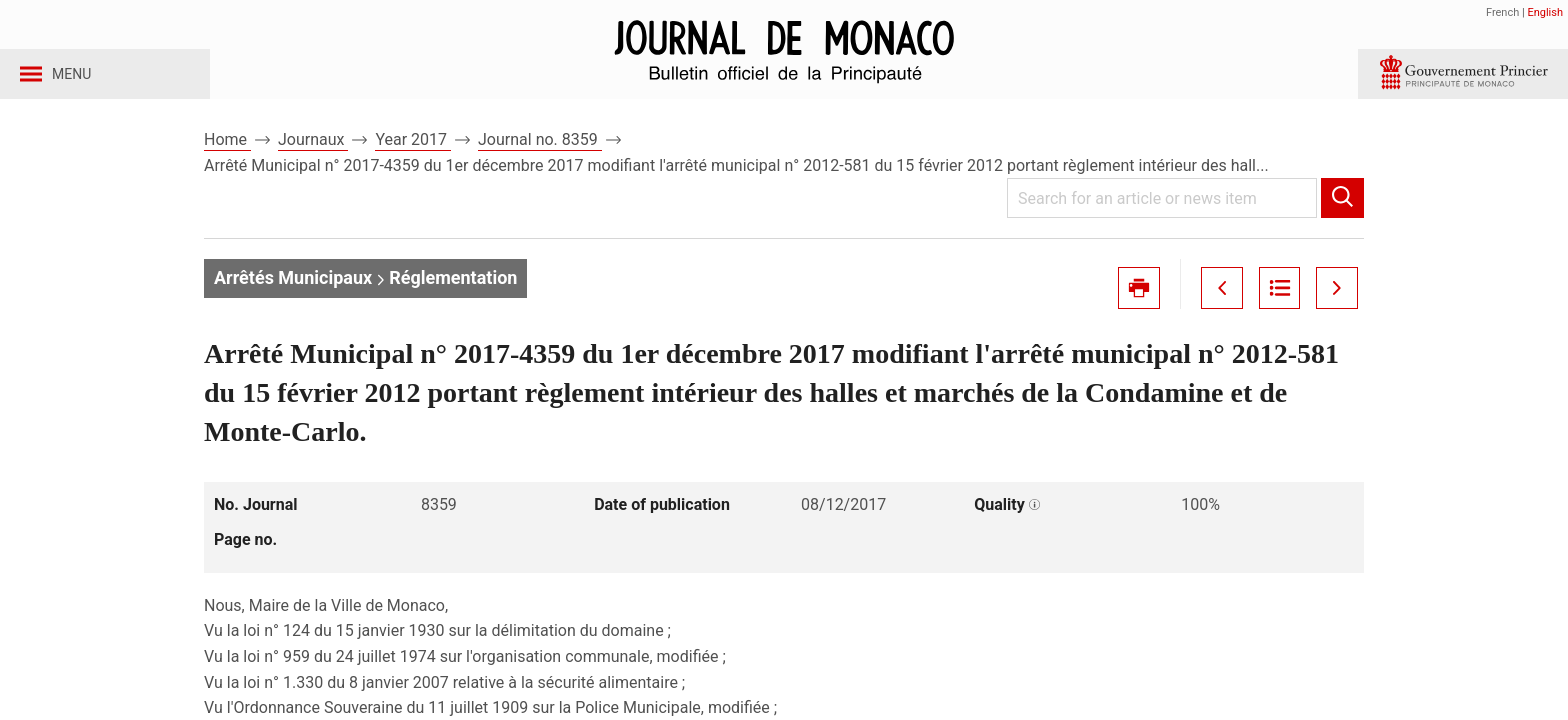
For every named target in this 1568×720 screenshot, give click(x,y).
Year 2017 (413, 158)
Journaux (313, 158)
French (1502, 12)
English (1545, 12)
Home (227, 158)
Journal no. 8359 (540, 158)
